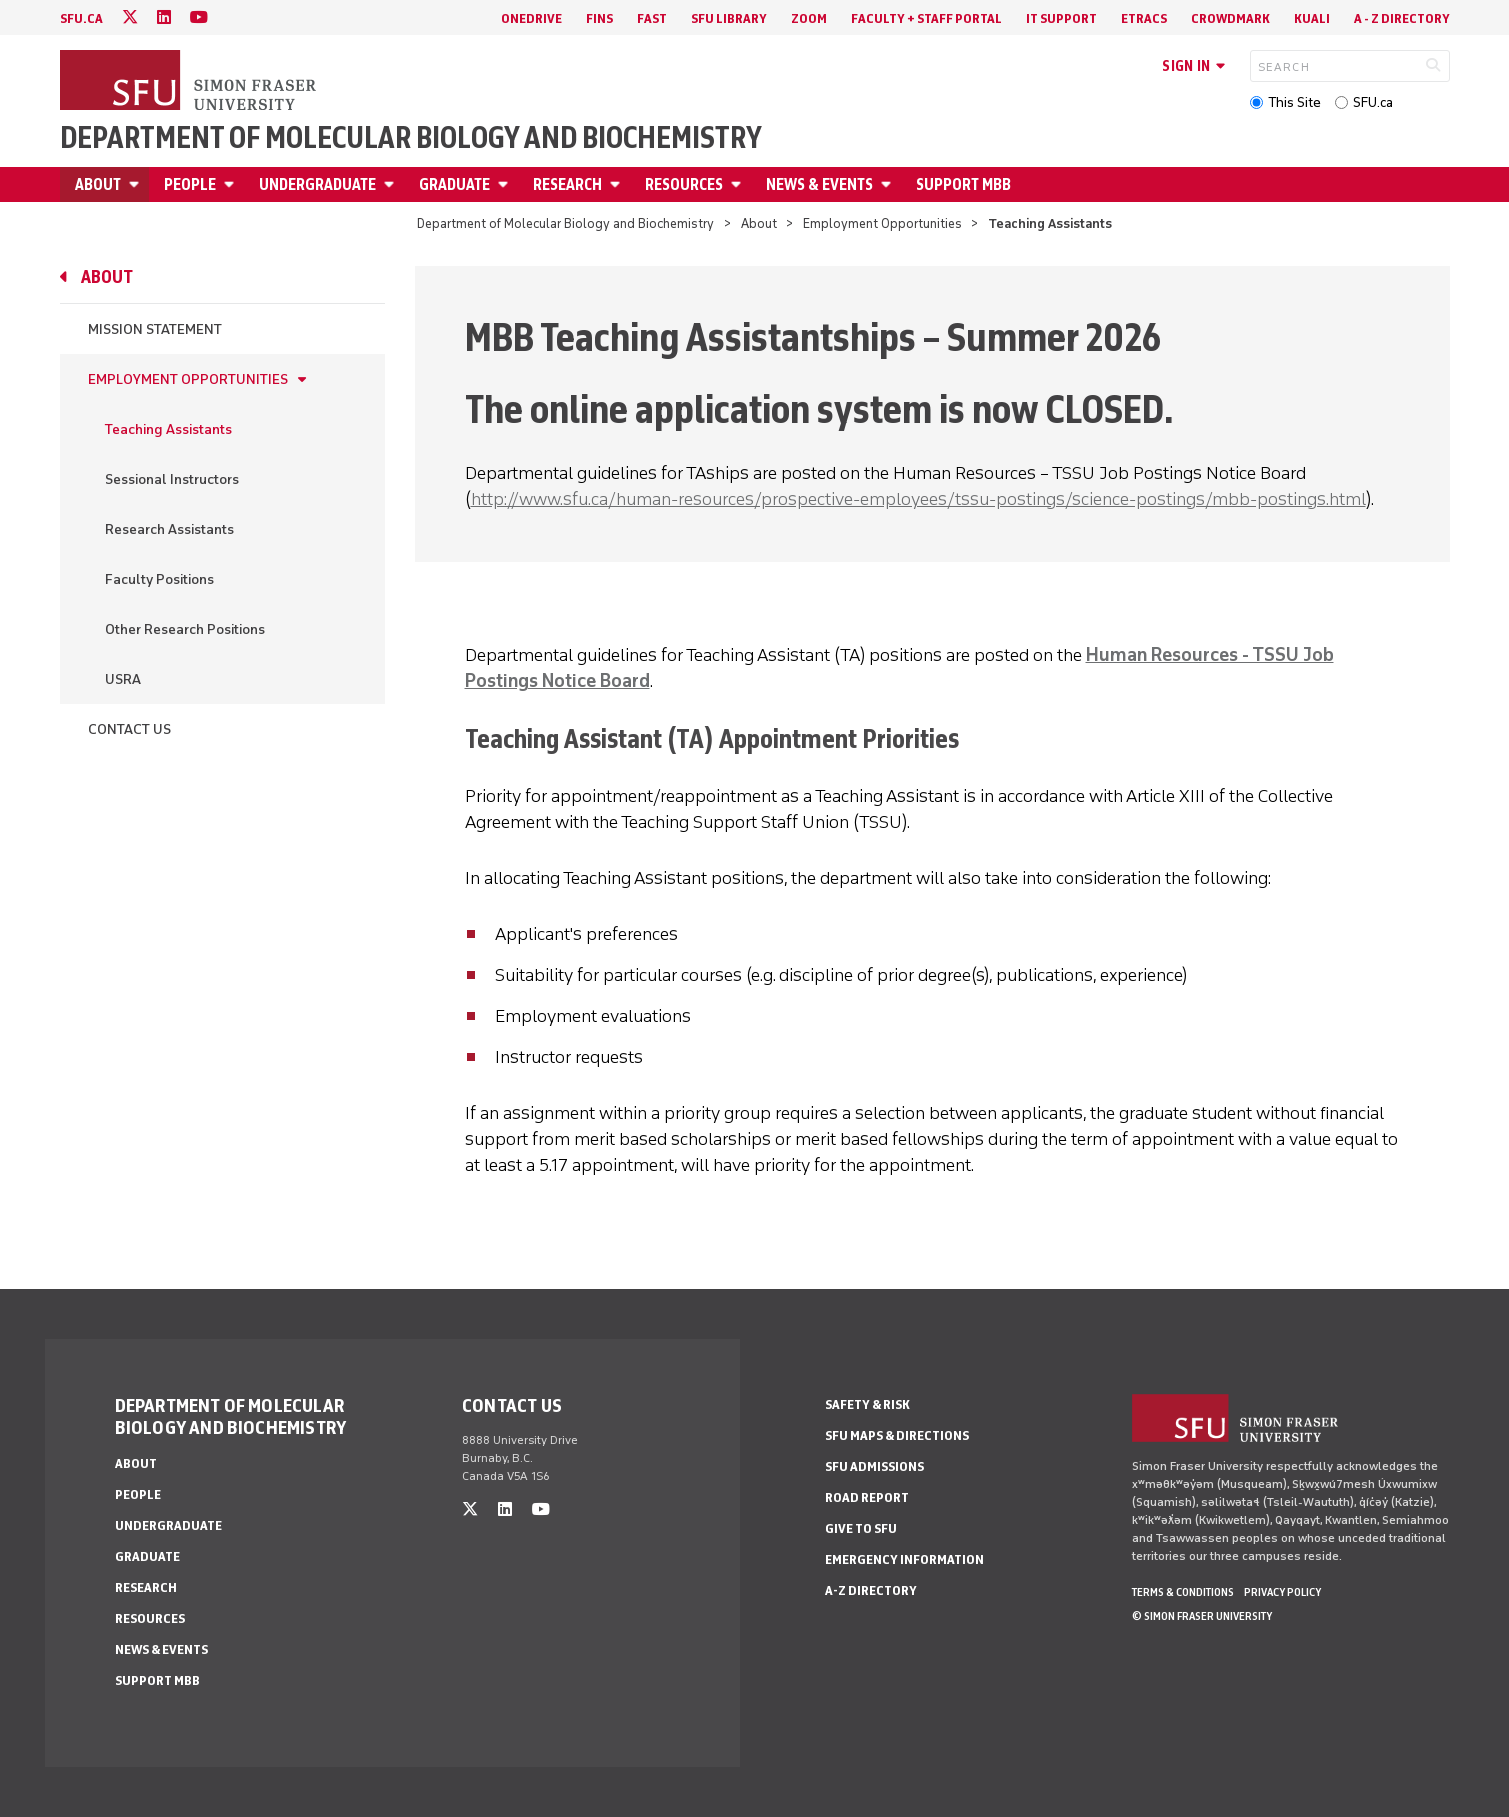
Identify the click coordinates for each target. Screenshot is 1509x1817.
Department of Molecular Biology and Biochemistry (411, 138)
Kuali (1312, 18)
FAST (652, 18)
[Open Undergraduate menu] (392, 184)
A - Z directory (1402, 18)
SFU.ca (1373, 102)
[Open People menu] (232, 184)
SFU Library (729, 18)
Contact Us (129, 729)
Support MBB (963, 184)
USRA (123, 679)
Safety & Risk (867, 1404)
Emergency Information (904, 1559)
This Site (1294, 102)
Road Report (867, 1497)
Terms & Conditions (1183, 1592)
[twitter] (130, 17)
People (190, 184)
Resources (684, 184)
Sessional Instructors (172, 479)
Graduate (454, 184)
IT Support (1061, 18)
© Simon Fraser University (1202, 1616)
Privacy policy (1282, 1592)
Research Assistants (169, 529)
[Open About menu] (137, 184)
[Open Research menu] (618, 184)
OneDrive (531, 18)
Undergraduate (317, 184)
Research (567, 184)
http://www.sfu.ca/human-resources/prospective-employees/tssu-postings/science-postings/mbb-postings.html (918, 499)
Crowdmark (1230, 18)
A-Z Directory (871, 1590)
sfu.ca (81, 18)
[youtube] (199, 17)
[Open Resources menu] (739, 184)
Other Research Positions (185, 629)
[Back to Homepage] (190, 82)
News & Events (819, 184)
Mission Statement (155, 329)
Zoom (809, 18)
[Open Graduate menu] (506, 184)
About (98, 184)
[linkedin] (164, 17)
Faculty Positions (159, 579)
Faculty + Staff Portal (926, 18)
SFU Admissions (874, 1466)
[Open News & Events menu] (889, 184)
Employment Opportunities (882, 223)
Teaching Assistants (168, 429)
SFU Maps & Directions (897, 1435)
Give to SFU (861, 1528)
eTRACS (1144, 18)
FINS (599, 18)
